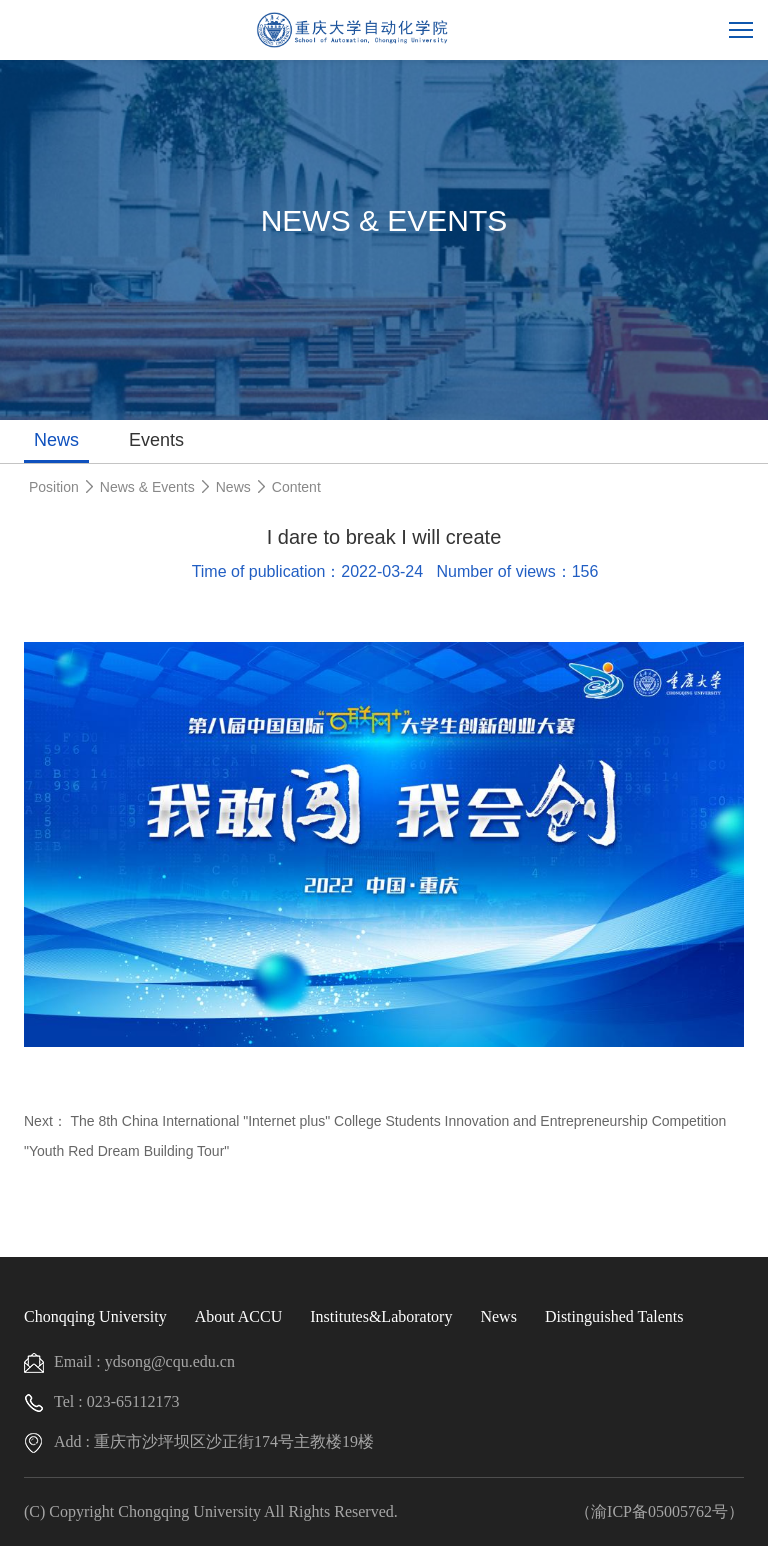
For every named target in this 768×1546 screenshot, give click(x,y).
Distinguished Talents (614, 1316)
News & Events (147, 487)
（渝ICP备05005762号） (659, 1511)
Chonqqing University (95, 1316)
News (56, 440)
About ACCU (239, 1316)
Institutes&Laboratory (381, 1316)
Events (156, 440)
